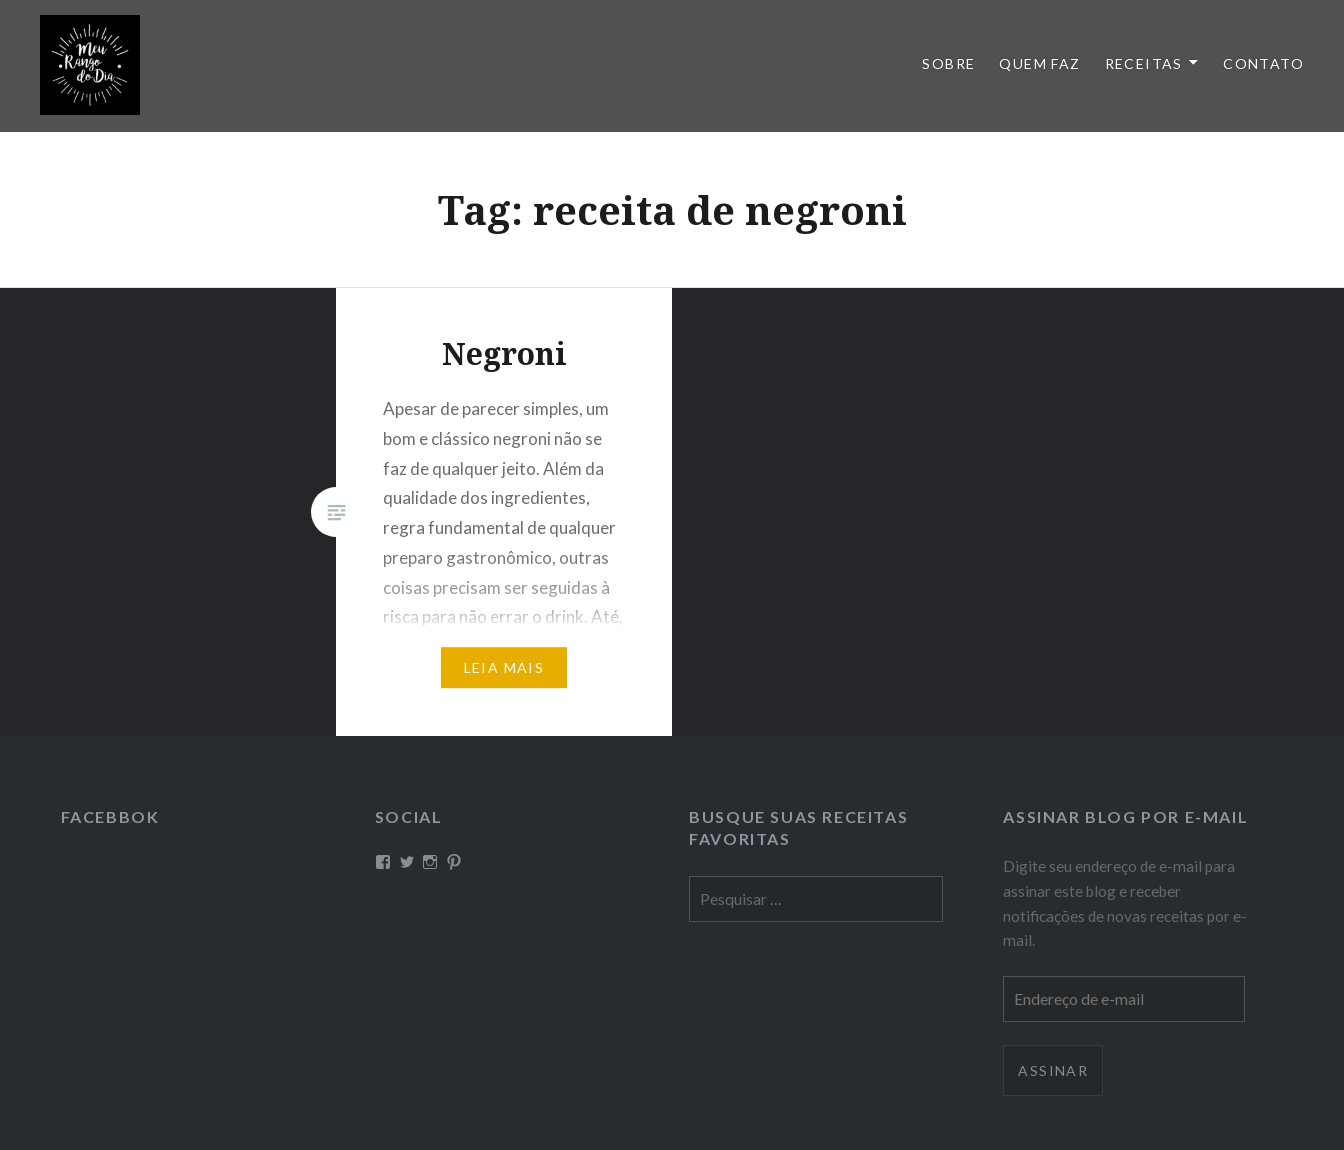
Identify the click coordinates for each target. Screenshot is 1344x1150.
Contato (1263, 63)
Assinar (1053, 1070)
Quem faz (1039, 63)
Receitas (1144, 63)
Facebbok (110, 816)
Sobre (948, 63)
